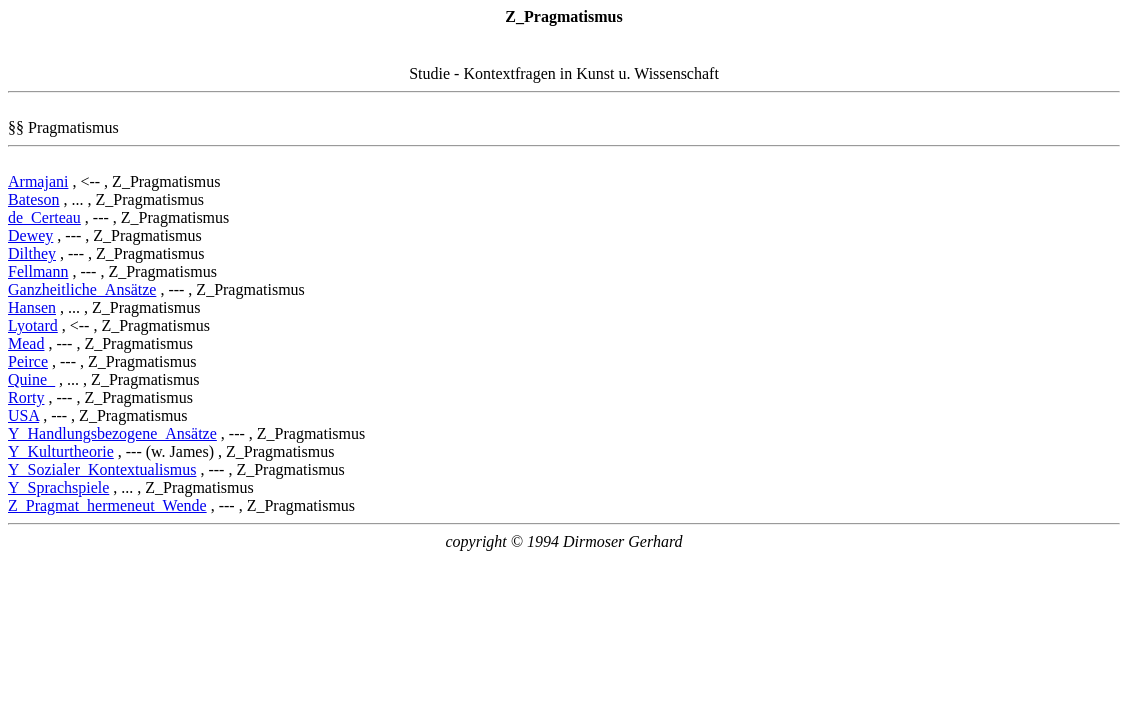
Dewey (30, 235)
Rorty (26, 397)
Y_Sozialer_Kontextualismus (102, 469)
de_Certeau (44, 217)
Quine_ (31, 379)
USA (23, 415)
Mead (26, 343)
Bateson (34, 199)
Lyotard (33, 325)
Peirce (28, 361)
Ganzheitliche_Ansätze (82, 289)
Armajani (38, 181)
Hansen (32, 307)
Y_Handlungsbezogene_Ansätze (112, 433)
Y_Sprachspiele (58, 487)
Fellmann (38, 271)
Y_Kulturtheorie (61, 451)
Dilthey (32, 253)
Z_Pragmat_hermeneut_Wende (107, 505)
